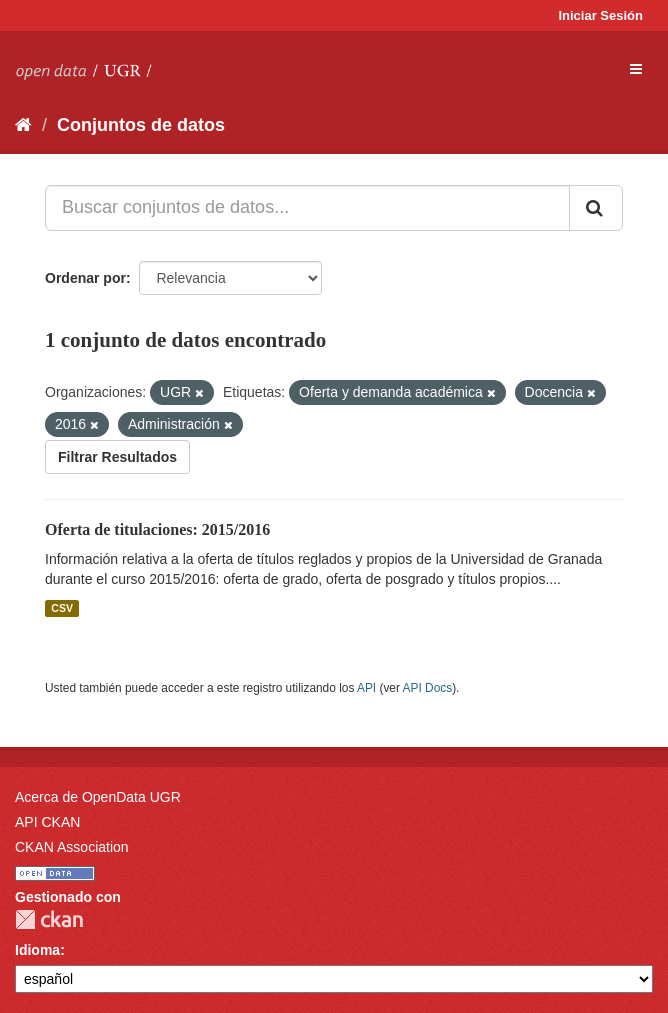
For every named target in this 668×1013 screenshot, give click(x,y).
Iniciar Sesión (600, 15)
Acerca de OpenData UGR (98, 797)
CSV (62, 608)
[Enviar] (596, 208)
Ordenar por (85, 278)
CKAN (49, 919)
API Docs (428, 688)
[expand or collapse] (636, 69)
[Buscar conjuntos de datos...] (307, 208)
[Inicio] (23, 125)
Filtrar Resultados (117, 457)
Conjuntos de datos (141, 125)
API (366, 688)
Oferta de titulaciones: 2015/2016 (157, 529)
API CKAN (47, 822)
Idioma (37, 950)
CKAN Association (72, 847)
